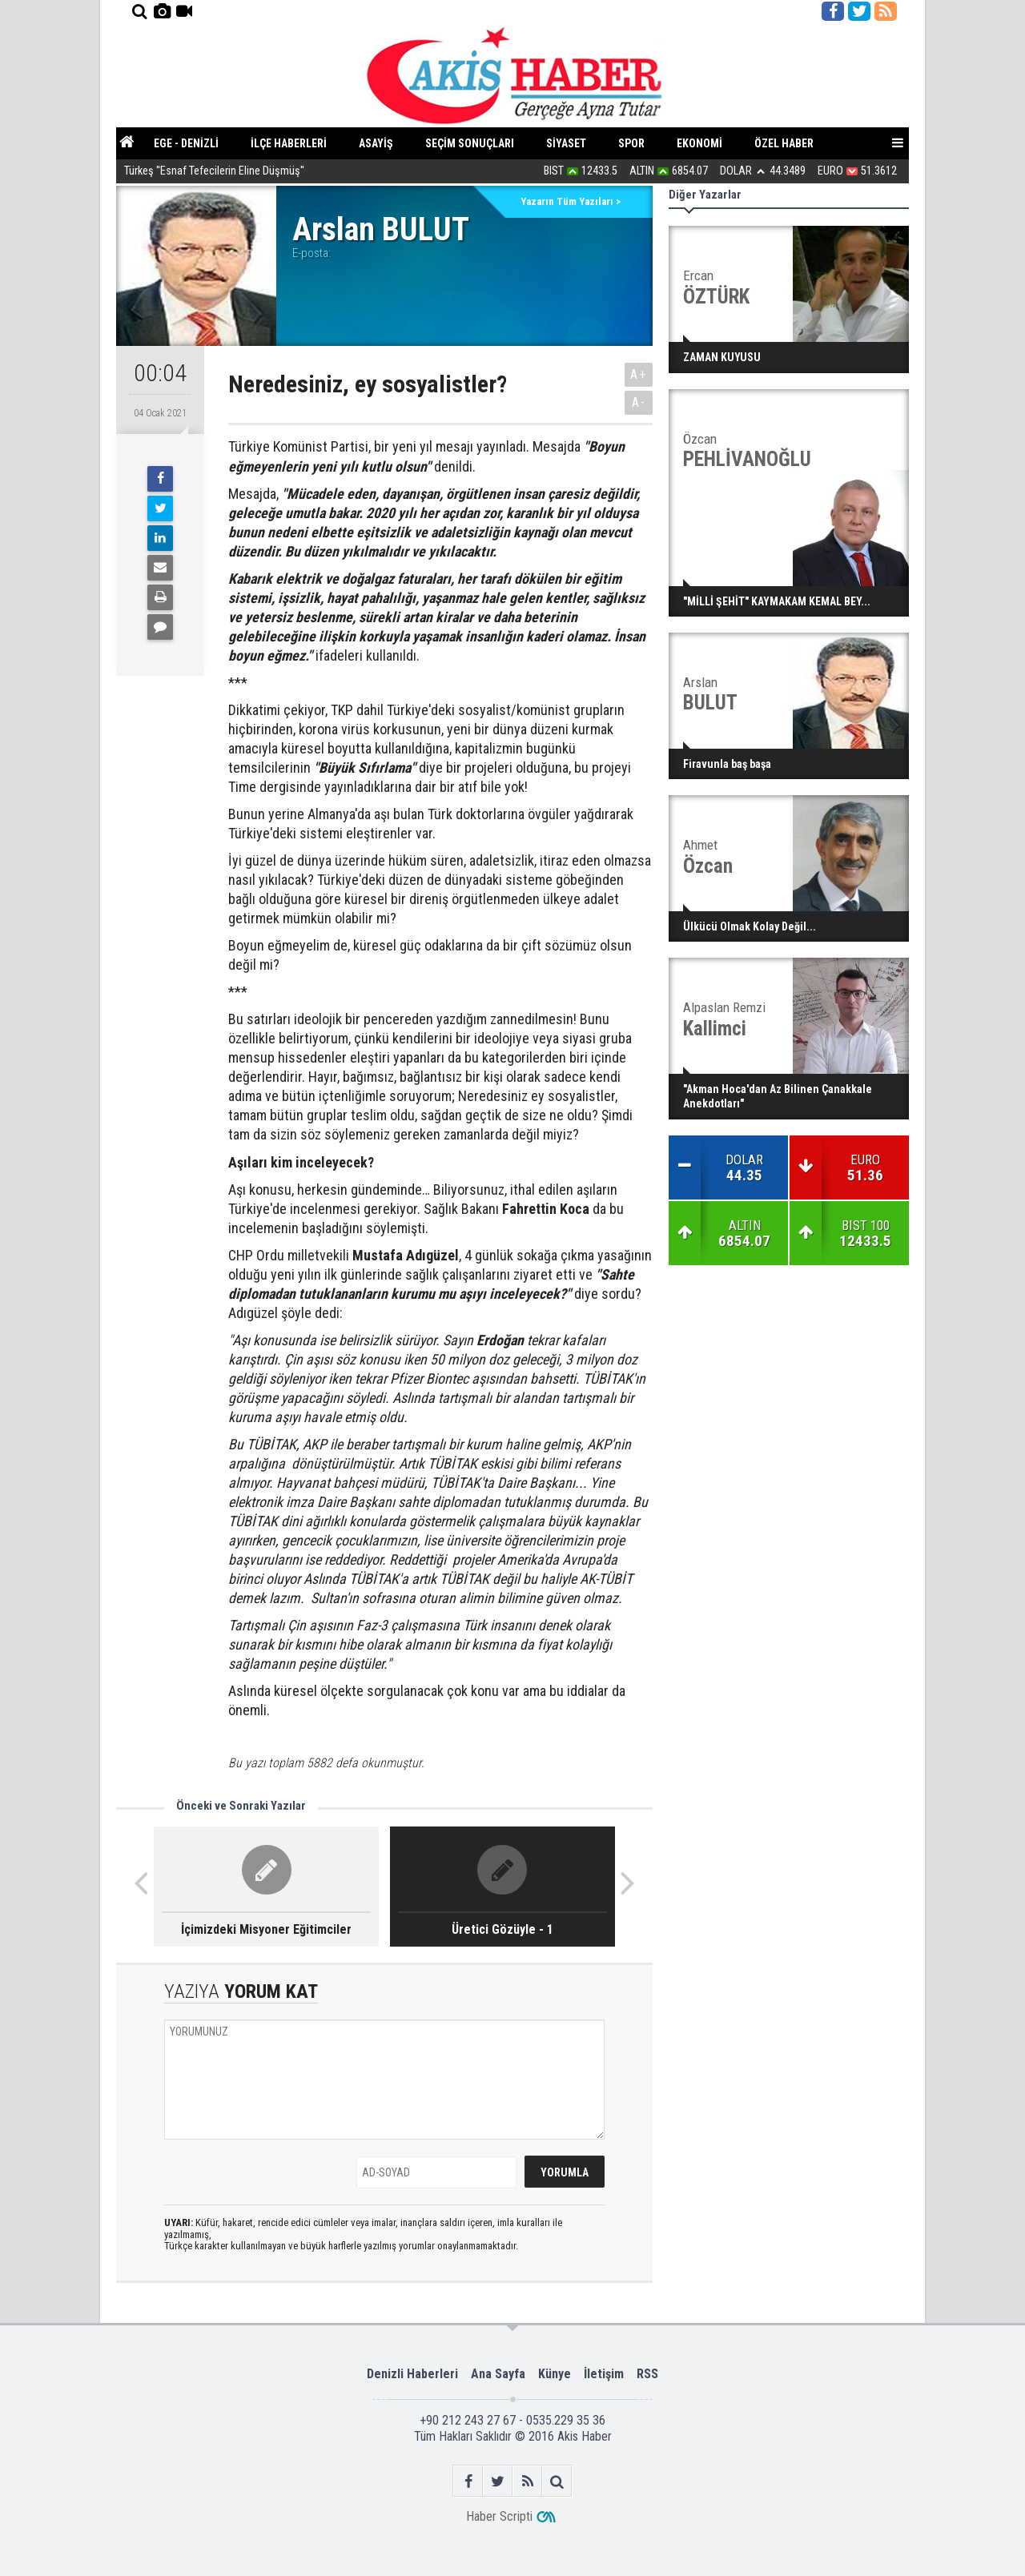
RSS (647, 2373)
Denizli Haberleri (412, 2373)
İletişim (604, 2373)
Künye (554, 2373)
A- (639, 402)
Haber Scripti (499, 2516)
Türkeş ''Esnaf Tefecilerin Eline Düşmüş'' (214, 172)
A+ (638, 374)
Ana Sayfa (498, 2373)
